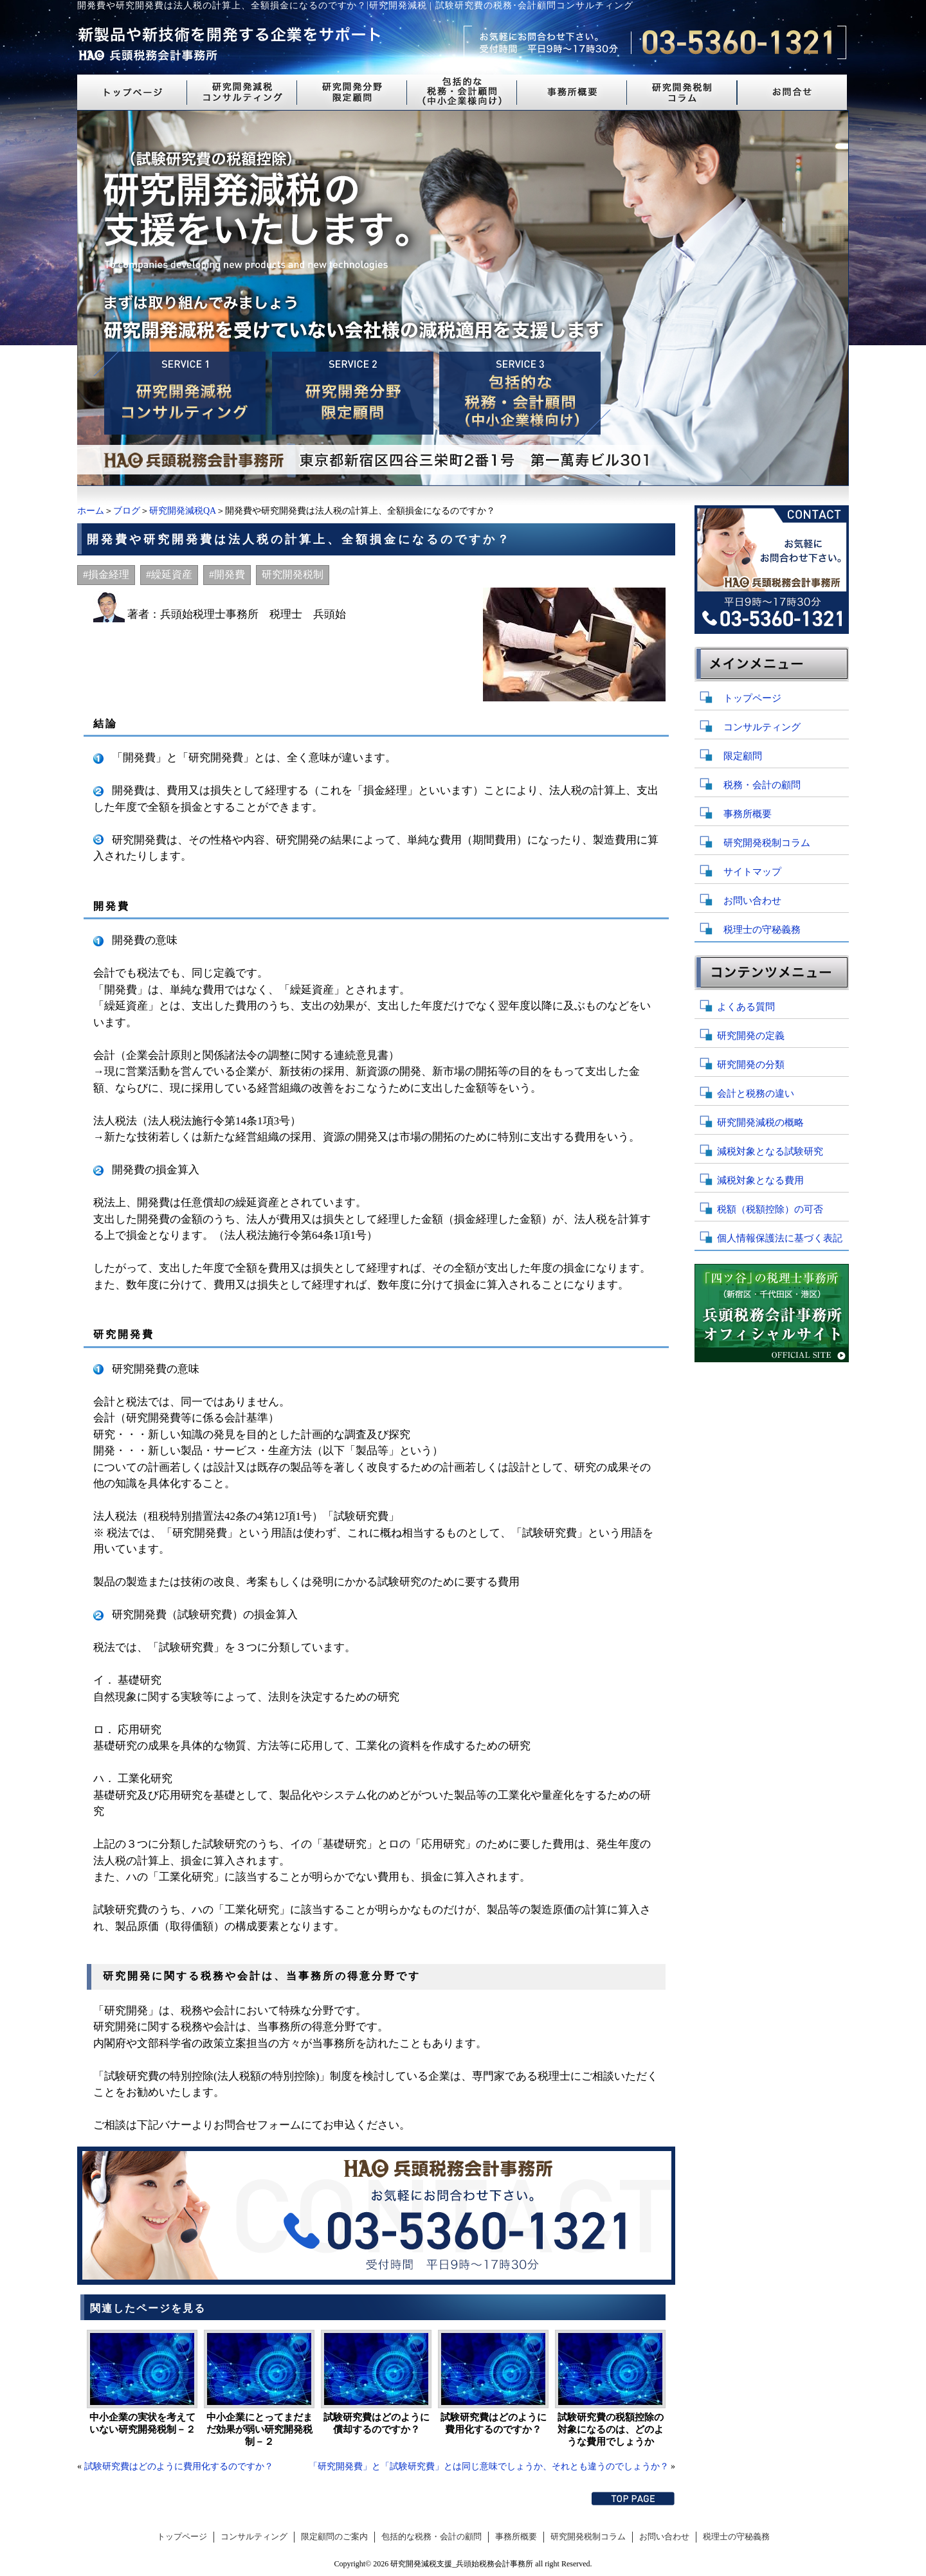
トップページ (752, 698)
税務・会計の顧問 (762, 785)
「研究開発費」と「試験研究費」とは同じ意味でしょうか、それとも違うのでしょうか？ (489, 2466)
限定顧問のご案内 (334, 2536)
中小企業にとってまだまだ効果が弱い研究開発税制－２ (259, 2429)
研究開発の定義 (751, 1036)
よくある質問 (746, 1007)
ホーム (90, 511)
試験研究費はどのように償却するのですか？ (376, 2423)
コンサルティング (762, 727)
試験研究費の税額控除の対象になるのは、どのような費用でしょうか (611, 2429)
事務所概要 (747, 814)
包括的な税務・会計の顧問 (431, 2536)
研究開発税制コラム (766, 843)
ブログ (126, 511)
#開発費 (227, 574)
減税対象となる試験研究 (770, 1151)
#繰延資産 (169, 574)
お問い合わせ (752, 901)
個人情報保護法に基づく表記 (779, 1238)
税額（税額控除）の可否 (770, 1209)
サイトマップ (752, 872)
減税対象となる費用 (760, 1180)
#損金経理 (106, 574)
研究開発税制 (292, 574)
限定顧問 (742, 756)
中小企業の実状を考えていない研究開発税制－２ (142, 2423)
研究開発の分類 (751, 1064)
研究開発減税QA (182, 511)
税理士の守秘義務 (762, 929)
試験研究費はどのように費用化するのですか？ (493, 2423)
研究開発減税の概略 (760, 1122)
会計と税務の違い (755, 1093)
